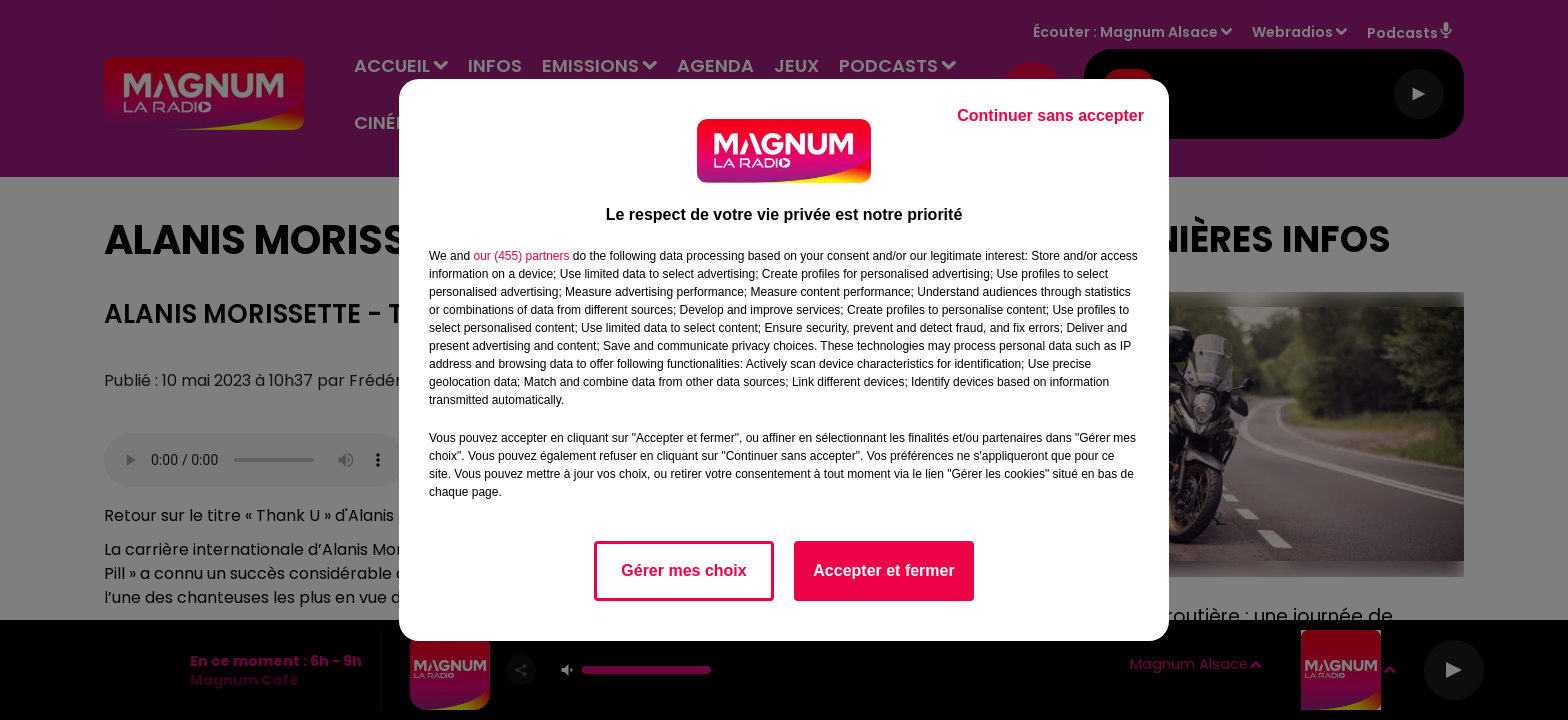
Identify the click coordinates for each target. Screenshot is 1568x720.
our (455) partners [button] (521, 256)
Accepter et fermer (883, 570)
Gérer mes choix (683, 570)
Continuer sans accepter (1050, 115)
